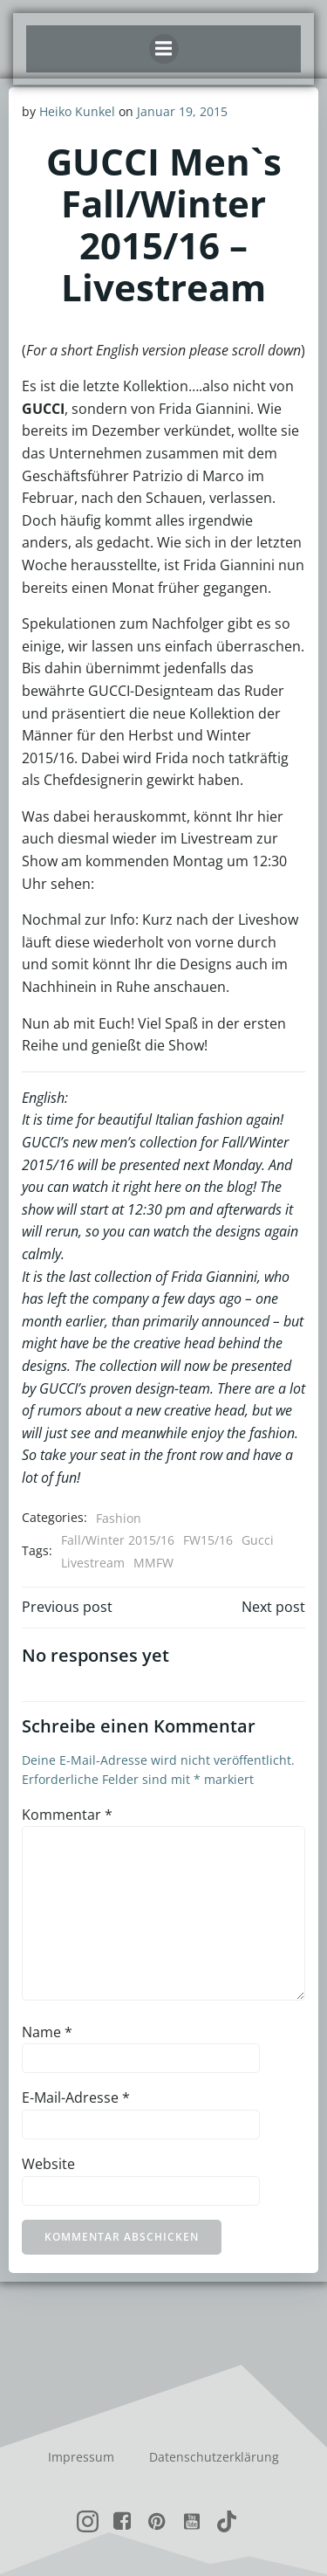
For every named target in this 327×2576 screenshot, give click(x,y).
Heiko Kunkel (77, 111)
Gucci (258, 1540)
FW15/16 (208, 1540)
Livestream (93, 1562)
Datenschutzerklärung (214, 2457)
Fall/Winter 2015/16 (117, 1540)
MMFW (153, 1562)
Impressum (81, 2457)
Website (48, 2163)
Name (47, 2032)
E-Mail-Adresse (76, 2097)
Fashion (118, 1518)
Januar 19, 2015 (182, 111)
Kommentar (67, 1814)
